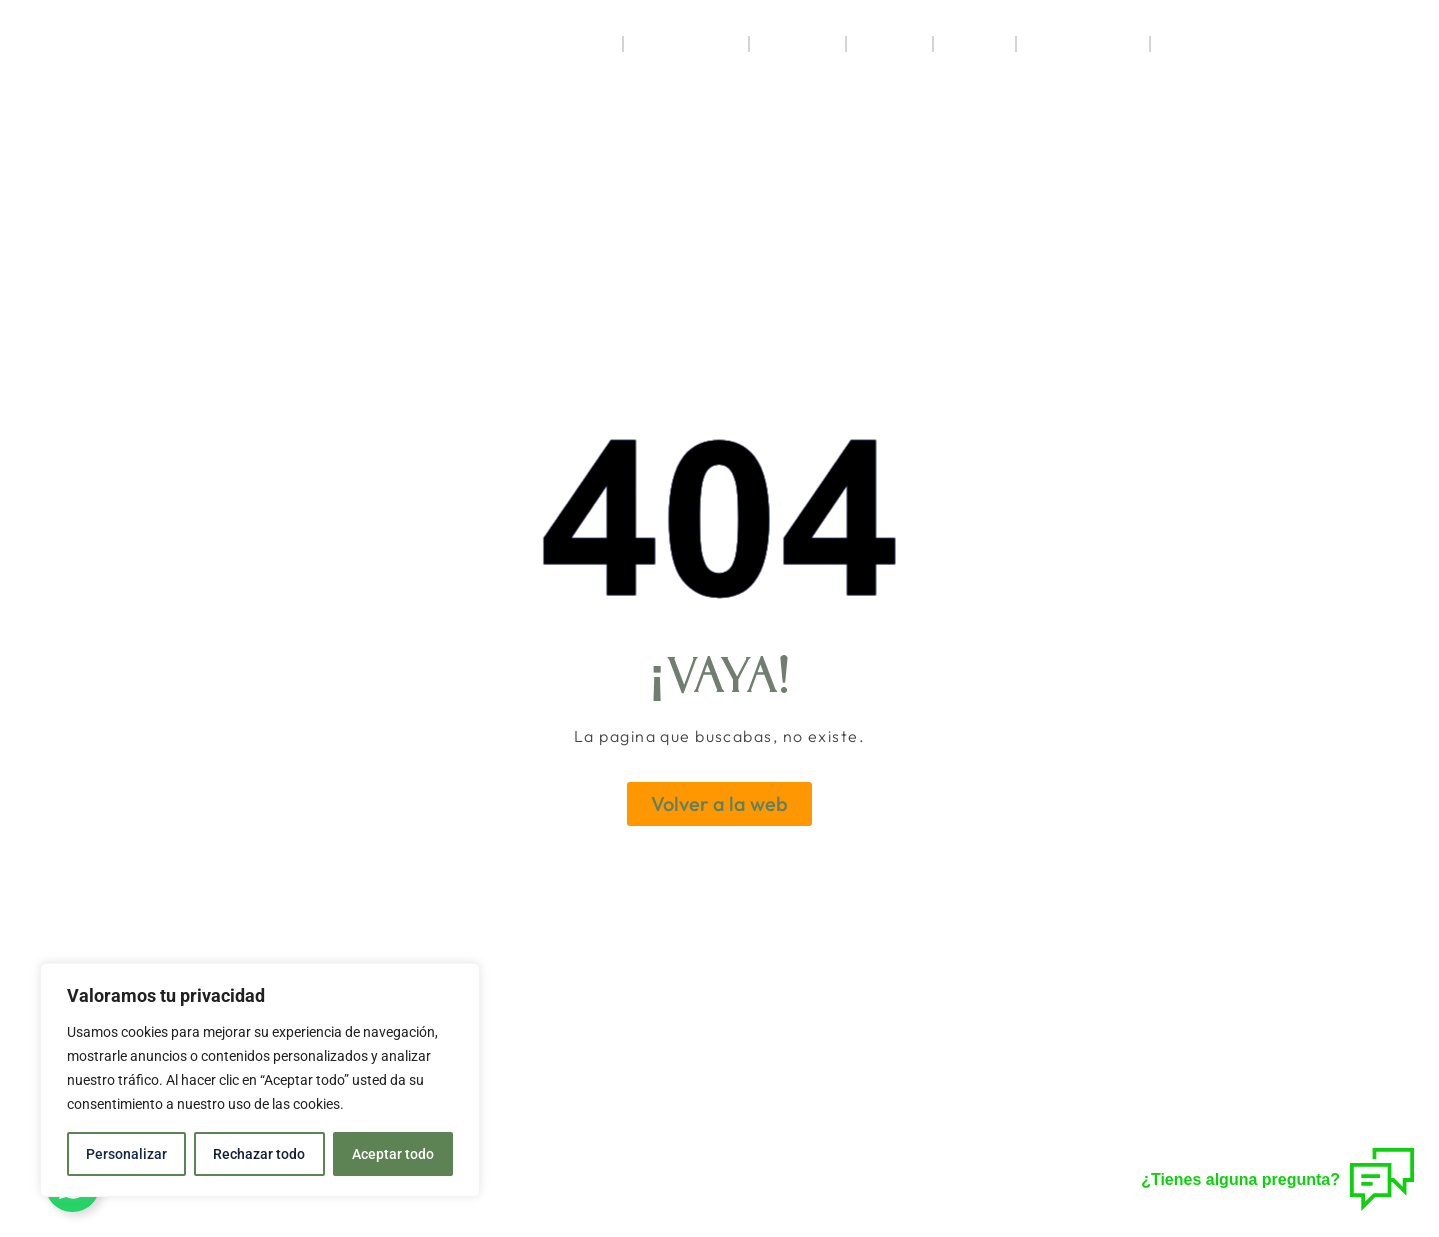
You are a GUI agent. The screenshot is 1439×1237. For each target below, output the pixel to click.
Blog (1181, 44)
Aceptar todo (393, 1154)
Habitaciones (559, 44)
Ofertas (889, 44)
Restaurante (686, 44)
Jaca (974, 43)
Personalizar (126, 1154)
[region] (260, 1080)
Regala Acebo (1083, 44)
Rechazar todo (259, 1154)
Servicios (797, 44)
